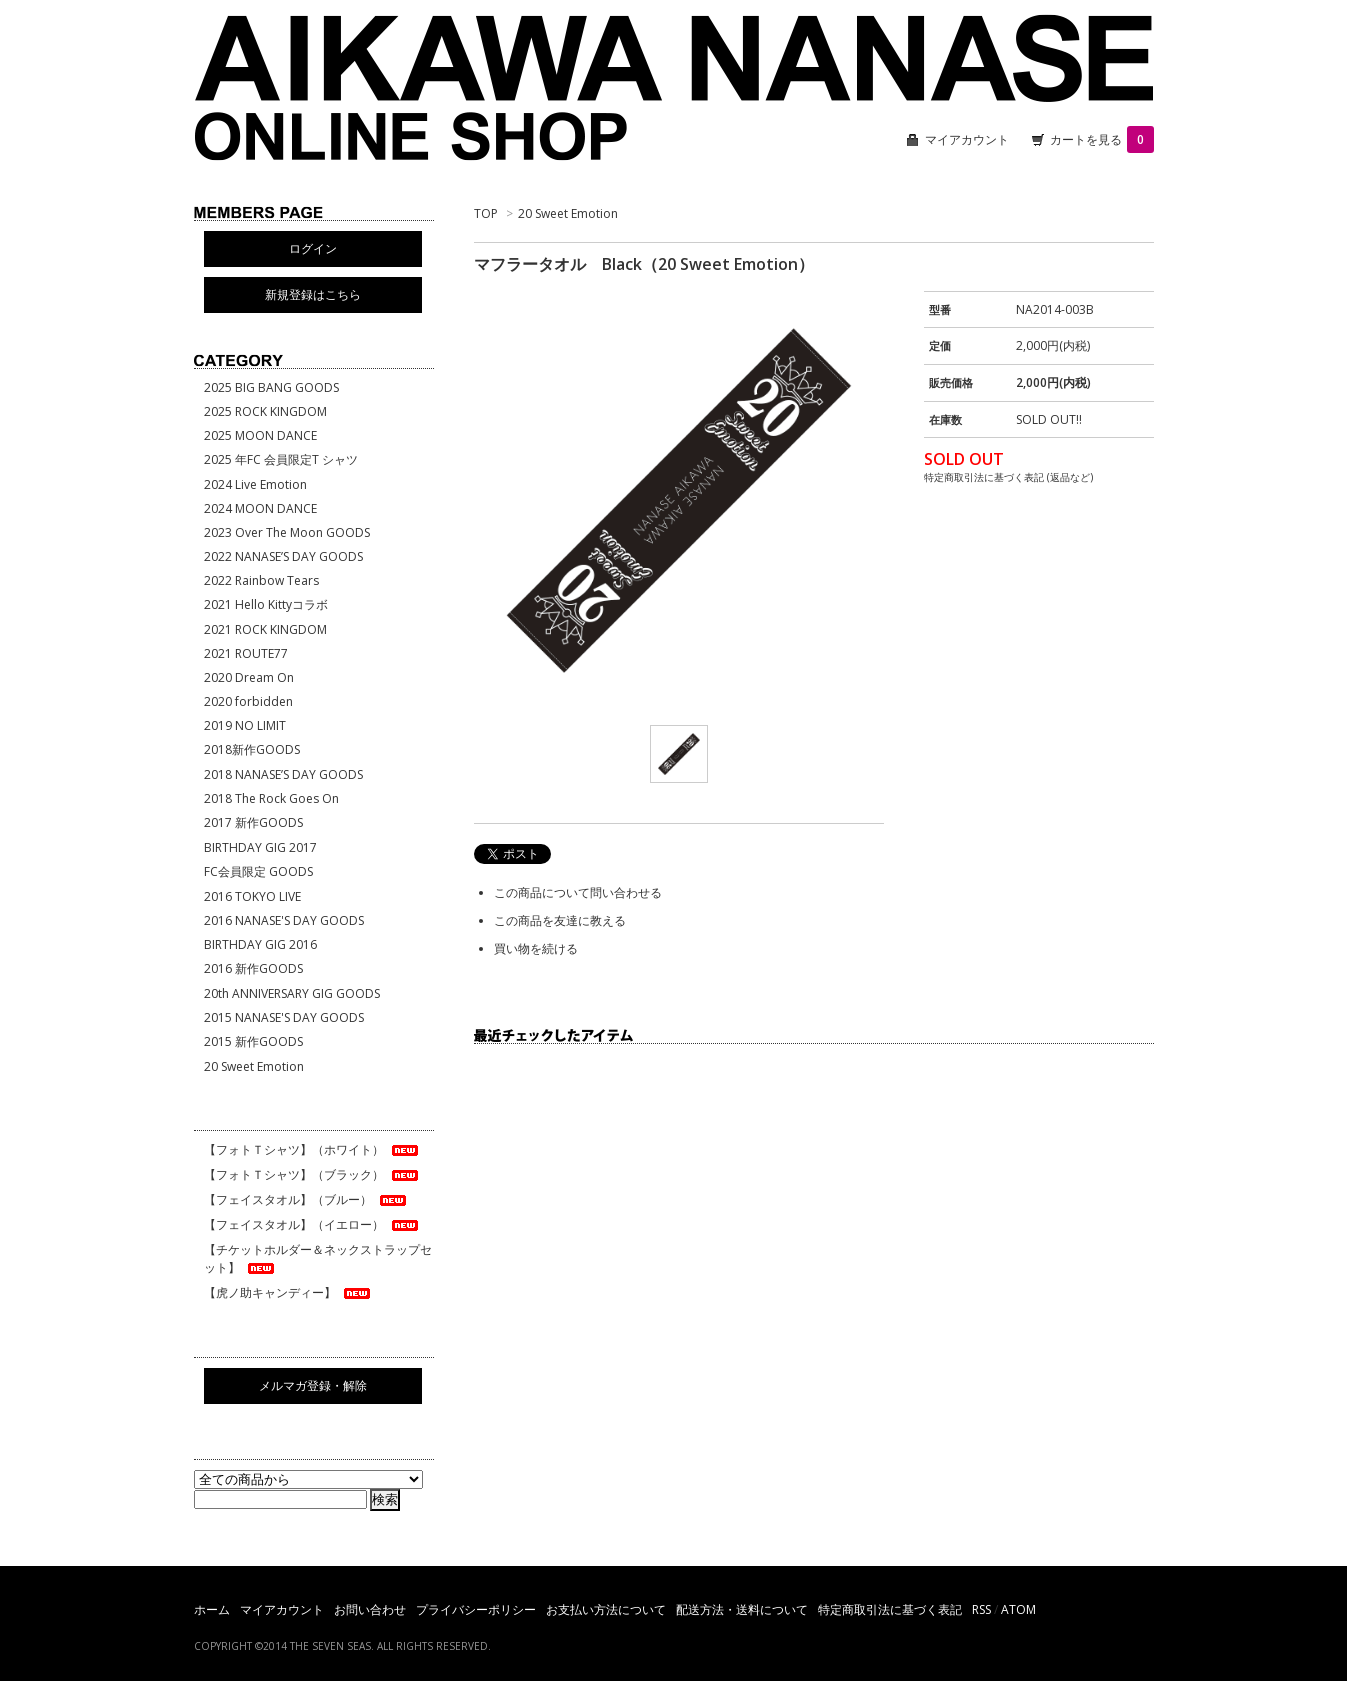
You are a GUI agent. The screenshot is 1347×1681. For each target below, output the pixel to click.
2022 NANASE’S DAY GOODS (283, 556)
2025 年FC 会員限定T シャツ (281, 459)
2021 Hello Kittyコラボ (266, 604)
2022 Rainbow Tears (261, 580)
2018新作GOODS (252, 749)
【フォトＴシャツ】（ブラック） (312, 1174)
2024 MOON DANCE (260, 508)
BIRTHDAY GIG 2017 (260, 847)
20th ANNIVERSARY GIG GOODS (292, 993)
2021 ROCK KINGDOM (265, 629)
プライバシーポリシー (476, 1609)
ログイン (313, 248)
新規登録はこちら (313, 294)
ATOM (1018, 1609)
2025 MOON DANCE (260, 435)
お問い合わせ (370, 1609)
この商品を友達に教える (560, 920)
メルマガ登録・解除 (313, 1385)
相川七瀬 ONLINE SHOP (674, 90)
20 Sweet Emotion (568, 213)
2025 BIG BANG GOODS (271, 387)
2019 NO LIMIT (245, 725)
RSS (981, 1609)
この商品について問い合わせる (578, 892)
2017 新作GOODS (253, 822)
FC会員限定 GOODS (258, 871)
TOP (486, 213)
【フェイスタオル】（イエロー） (312, 1224)
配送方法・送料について (742, 1609)
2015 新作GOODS (253, 1041)
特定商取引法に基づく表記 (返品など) (1008, 477)
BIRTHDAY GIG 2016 (260, 944)
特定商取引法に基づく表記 (890, 1609)
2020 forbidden (248, 701)
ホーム (212, 1609)
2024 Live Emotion (255, 484)
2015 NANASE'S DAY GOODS (284, 1017)
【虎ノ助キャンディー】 (288, 1292)
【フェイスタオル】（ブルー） (306, 1199)
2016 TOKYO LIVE (252, 896)
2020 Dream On (249, 677)
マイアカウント (967, 139)
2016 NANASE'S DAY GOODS (284, 920)
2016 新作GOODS (253, 968)
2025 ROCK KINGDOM (265, 411)
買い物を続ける (536, 948)
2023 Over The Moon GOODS (287, 532)
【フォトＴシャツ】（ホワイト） (312, 1149)
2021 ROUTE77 (246, 653)
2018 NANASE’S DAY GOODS (283, 774)
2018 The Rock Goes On (271, 798)
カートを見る (1102, 139)
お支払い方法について (606, 1609)
